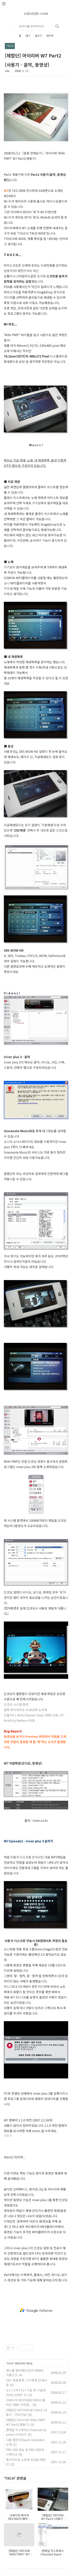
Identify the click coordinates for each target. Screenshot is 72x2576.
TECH (10, 2363)
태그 (28, 35)
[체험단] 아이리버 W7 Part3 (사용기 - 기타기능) (26, 2412)
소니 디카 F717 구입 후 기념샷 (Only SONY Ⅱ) (26, 2392)
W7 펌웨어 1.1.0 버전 (18, 2120)
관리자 (49, 35)
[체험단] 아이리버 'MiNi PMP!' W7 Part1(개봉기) (26, 2422)
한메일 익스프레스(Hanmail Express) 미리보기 (26, 2432)
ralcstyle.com (36, 13)
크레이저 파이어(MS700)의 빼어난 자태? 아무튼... (25, 2402)
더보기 (8, 2136)
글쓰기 (38, 35)
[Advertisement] (36, 2310)
